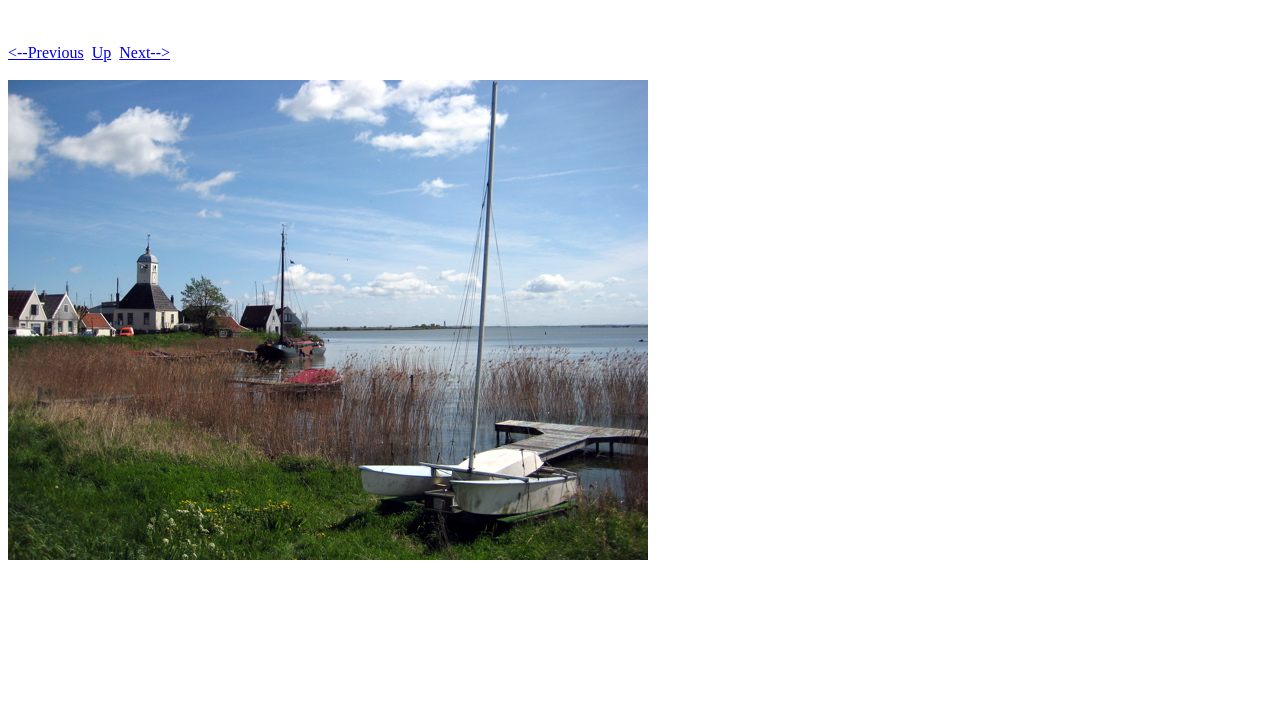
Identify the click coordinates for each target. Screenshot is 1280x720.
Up (102, 52)
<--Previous (46, 52)
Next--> (144, 52)
